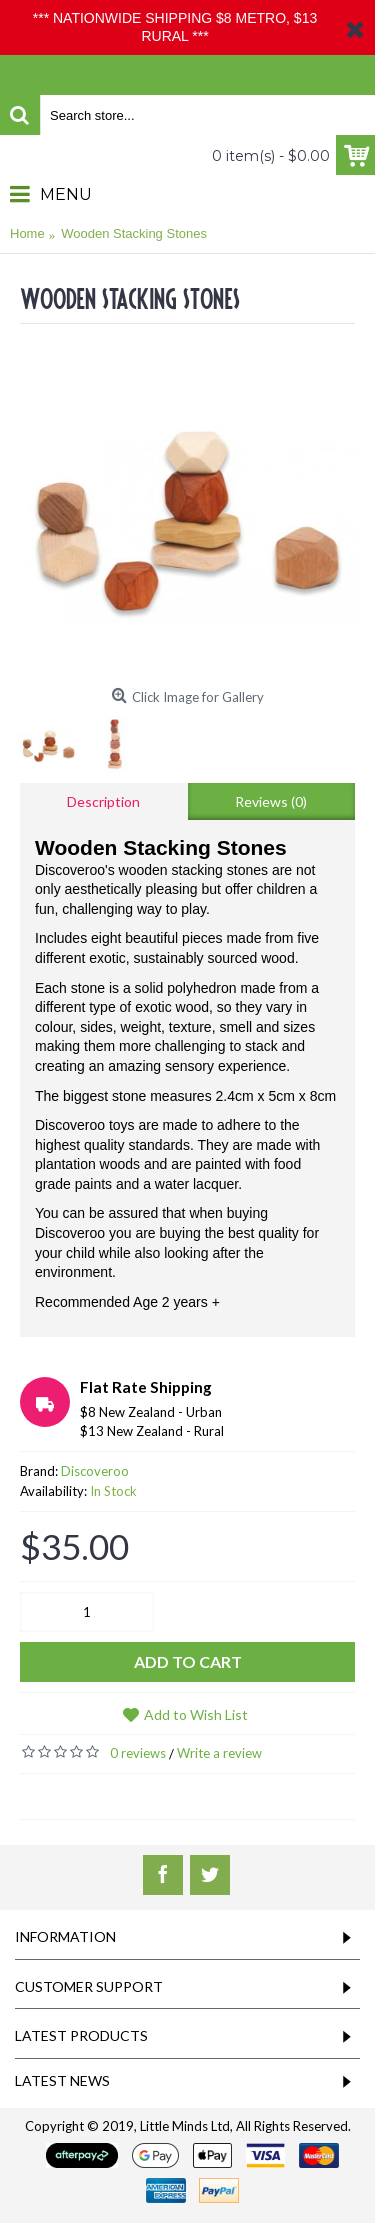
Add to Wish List (196, 1714)
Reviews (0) (271, 801)
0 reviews (138, 1753)
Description (103, 801)
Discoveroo (95, 1471)
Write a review (219, 1753)
